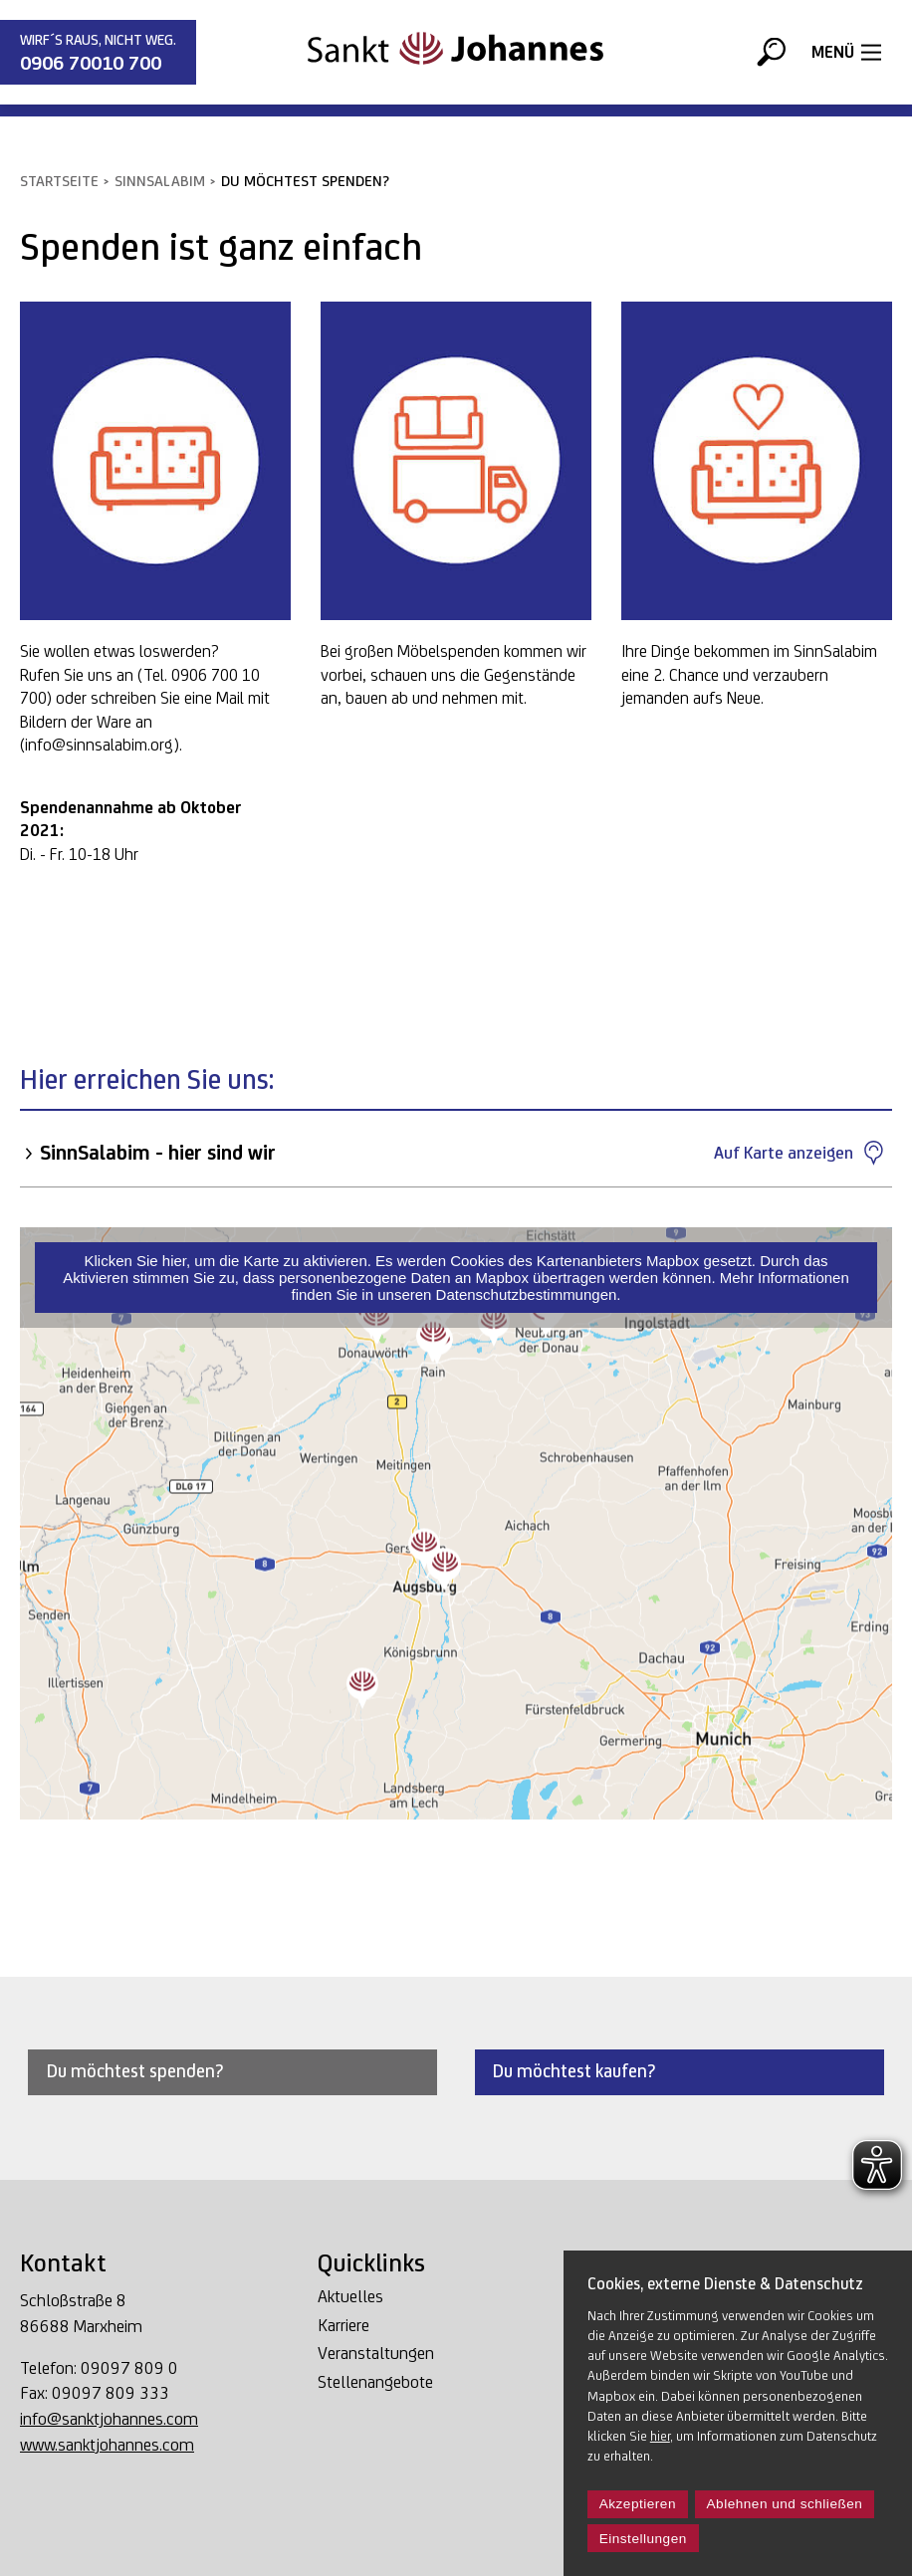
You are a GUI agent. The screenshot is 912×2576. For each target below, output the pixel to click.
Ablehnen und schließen (785, 2503)
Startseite (59, 180)
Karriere (343, 2325)
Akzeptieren (637, 2503)
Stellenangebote (375, 2382)
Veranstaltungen (376, 2353)
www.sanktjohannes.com (107, 2444)
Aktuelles (350, 2296)
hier (660, 2436)
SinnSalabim (159, 180)
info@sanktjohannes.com (109, 2418)
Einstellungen (643, 2538)
